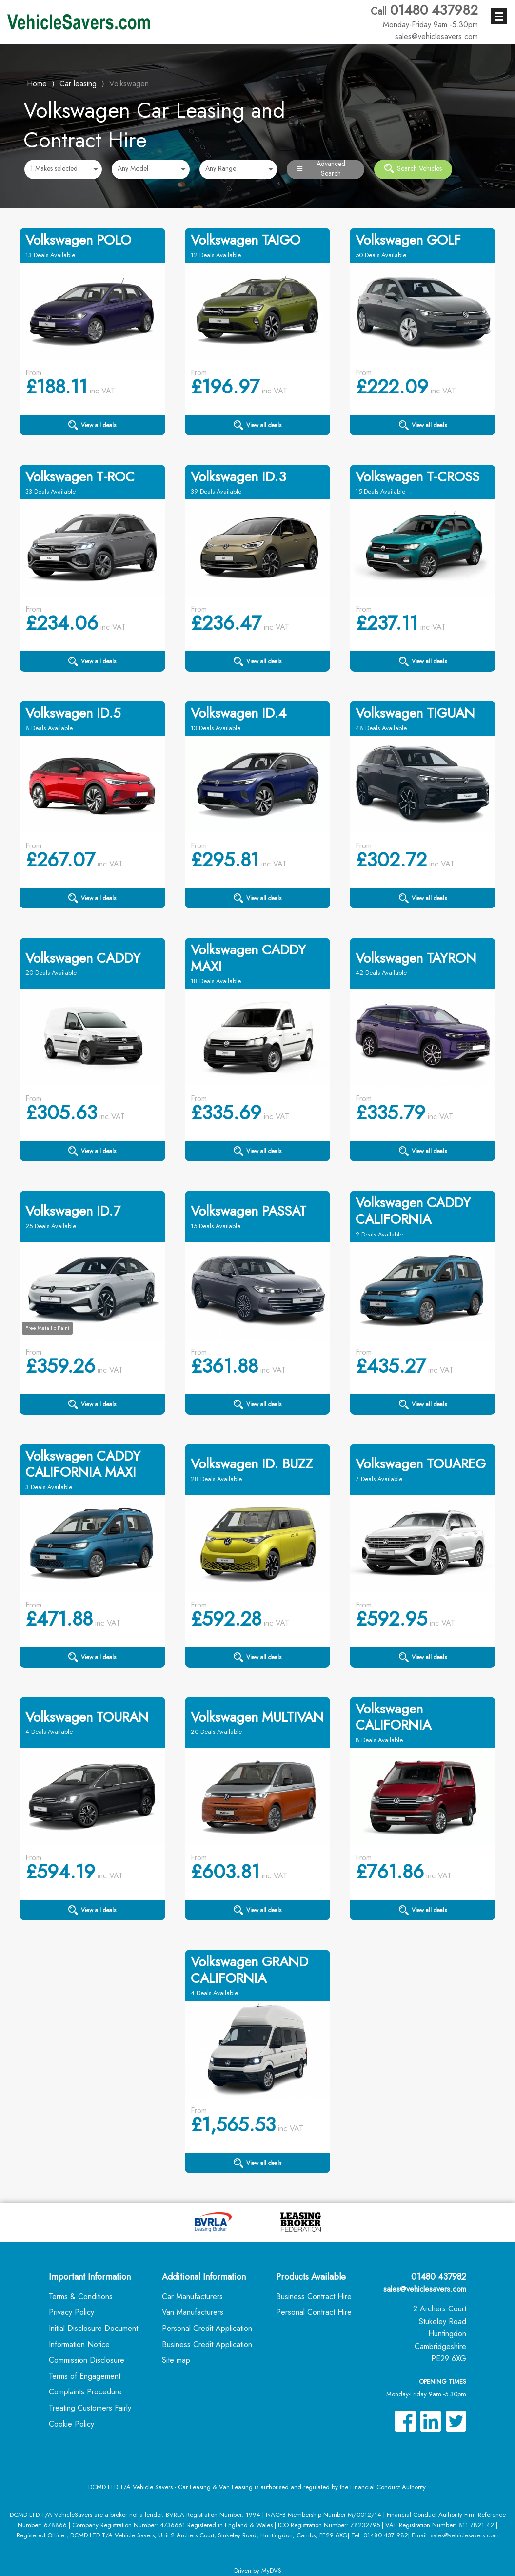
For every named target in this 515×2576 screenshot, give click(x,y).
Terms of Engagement (84, 2376)
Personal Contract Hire (314, 2312)
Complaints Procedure (85, 2391)
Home (37, 83)
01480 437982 (424, 16)
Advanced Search (321, 169)
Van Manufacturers (192, 2312)
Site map (176, 2360)
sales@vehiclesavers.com (424, 2289)
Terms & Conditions (81, 2296)
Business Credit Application (207, 2344)
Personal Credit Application (207, 2328)
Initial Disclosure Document (93, 2328)
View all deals (92, 425)
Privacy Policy (71, 2312)
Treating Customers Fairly (90, 2407)
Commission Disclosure (86, 2360)
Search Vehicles (413, 168)
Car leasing (78, 83)
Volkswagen (129, 83)
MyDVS (271, 2570)
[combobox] (63, 169)
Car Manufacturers (192, 2296)
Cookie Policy (71, 2424)
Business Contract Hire (314, 2296)
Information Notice (79, 2344)
